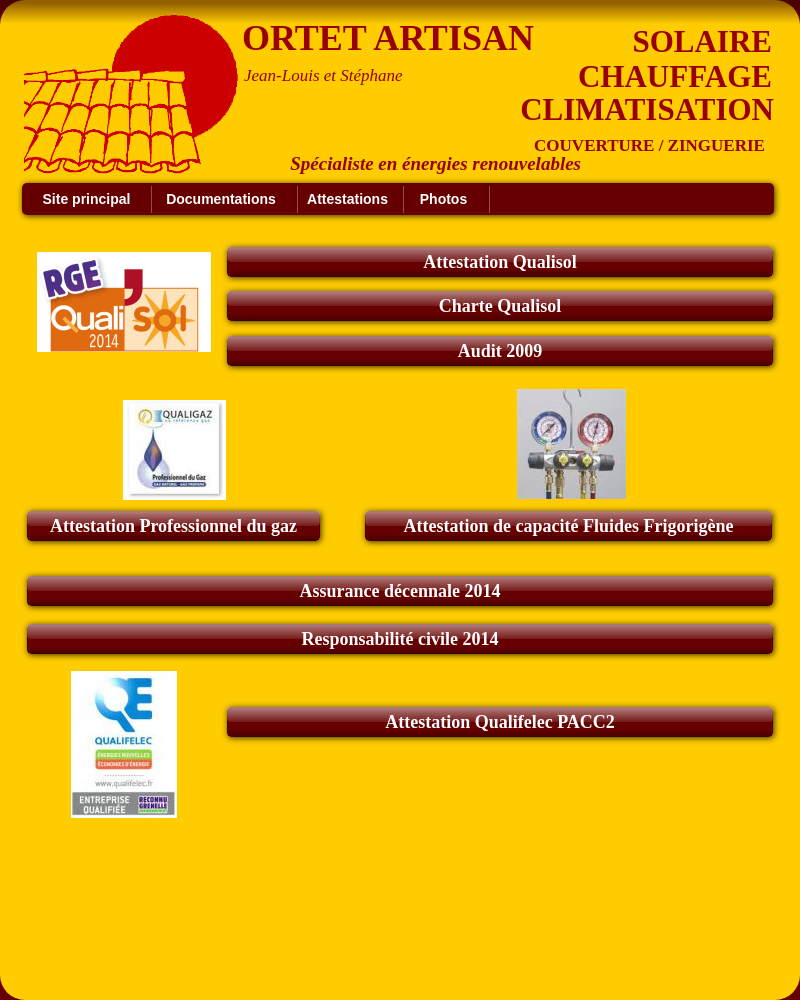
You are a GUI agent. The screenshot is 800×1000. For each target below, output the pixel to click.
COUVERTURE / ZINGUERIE (649, 145)
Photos (443, 199)
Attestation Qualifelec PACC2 (500, 722)
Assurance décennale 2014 (400, 591)
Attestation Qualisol (500, 262)
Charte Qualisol (500, 306)
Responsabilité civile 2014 (400, 639)
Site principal (87, 199)
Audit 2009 (500, 351)
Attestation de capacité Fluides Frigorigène (569, 526)
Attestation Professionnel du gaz (173, 526)
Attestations (347, 199)
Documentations (221, 199)
